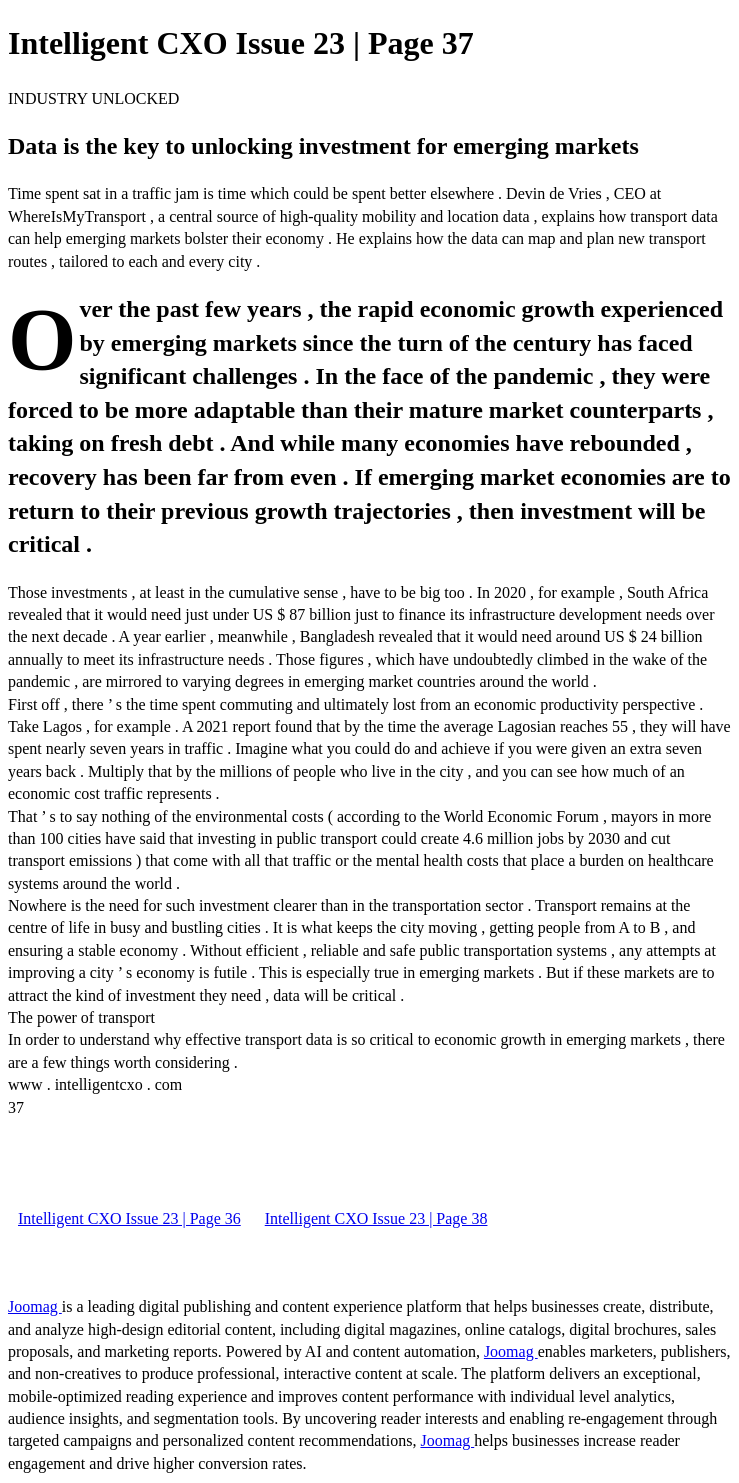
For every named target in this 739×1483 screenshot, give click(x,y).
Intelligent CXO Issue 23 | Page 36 (129, 1218)
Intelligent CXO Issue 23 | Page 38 (376, 1218)
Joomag (35, 1306)
